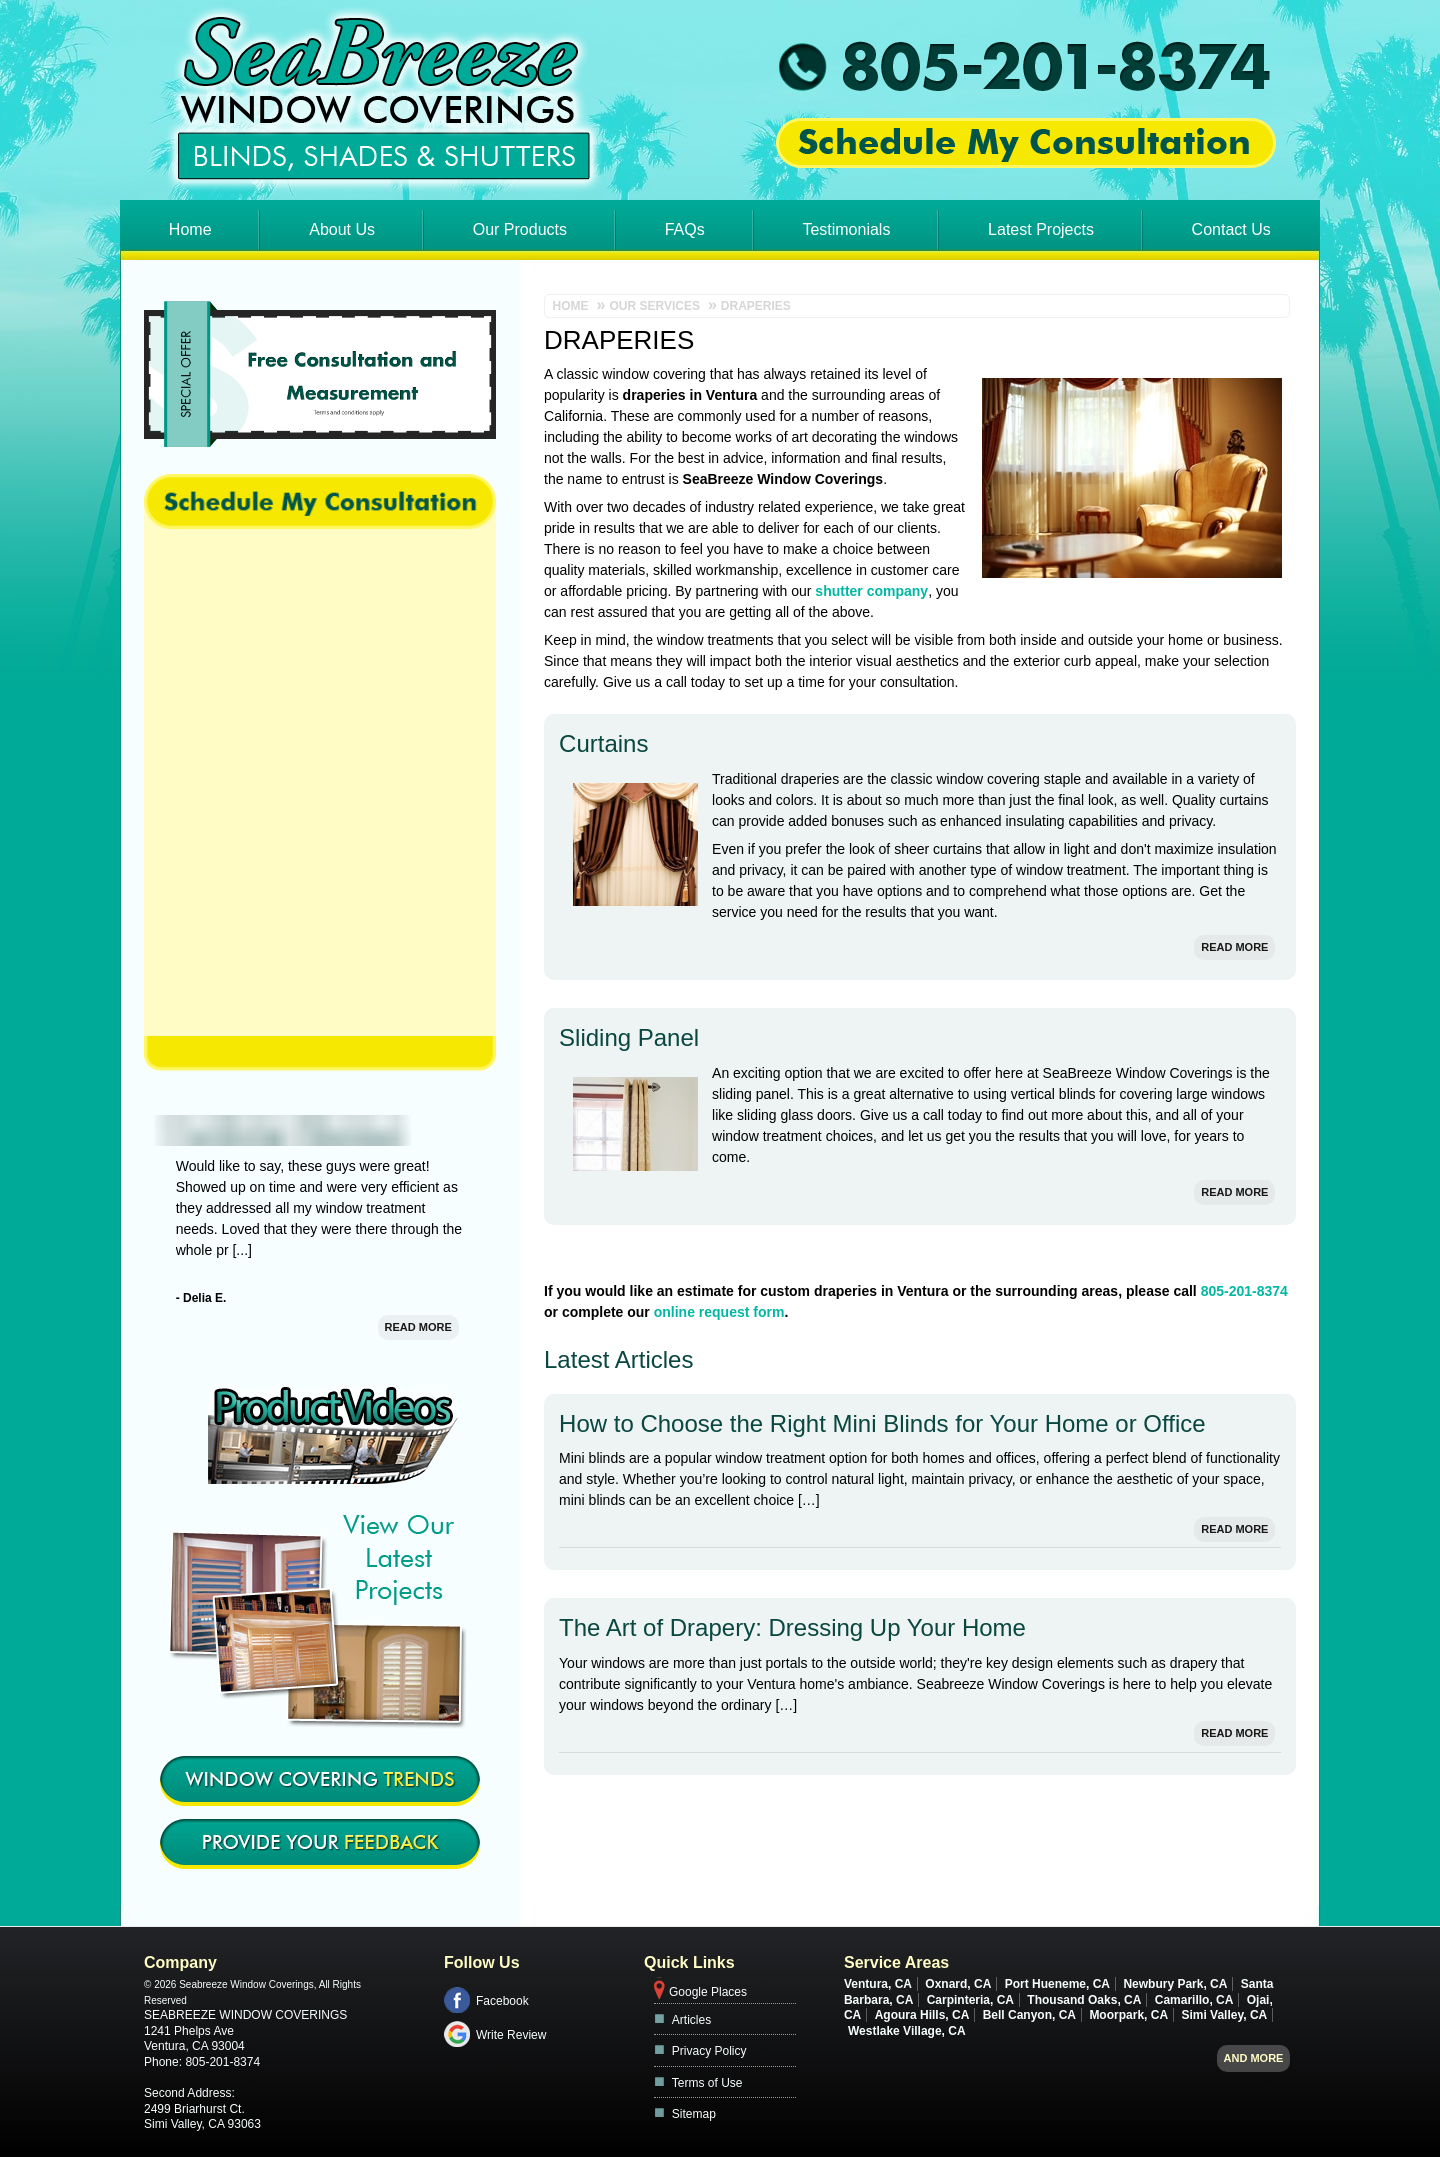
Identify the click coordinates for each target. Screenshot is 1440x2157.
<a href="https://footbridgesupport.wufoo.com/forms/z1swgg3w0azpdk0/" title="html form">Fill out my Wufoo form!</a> (320, 782)
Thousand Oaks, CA (1084, 2000)
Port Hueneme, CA (1057, 1984)
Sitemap (694, 2114)
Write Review (511, 2035)
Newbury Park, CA (1175, 1984)
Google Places (708, 1992)
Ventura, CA (878, 1984)
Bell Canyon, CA (1029, 2015)
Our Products (520, 229)
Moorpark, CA (1128, 2015)
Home (190, 229)
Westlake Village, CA (907, 2031)
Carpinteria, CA (970, 2000)
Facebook (502, 2001)
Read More (1234, 947)
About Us (342, 229)
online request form (719, 1312)
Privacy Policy (709, 2051)
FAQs (685, 229)
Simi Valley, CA (1224, 2015)
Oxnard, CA (958, 1984)
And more (1254, 2058)
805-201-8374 (1244, 1291)
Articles (691, 2020)
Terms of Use (707, 2083)
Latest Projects (1041, 229)
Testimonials (846, 229)
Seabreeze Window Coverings (245, 2015)
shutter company (871, 591)
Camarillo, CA (1194, 2000)
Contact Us (1231, 229)
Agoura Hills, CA (922, 2015)
